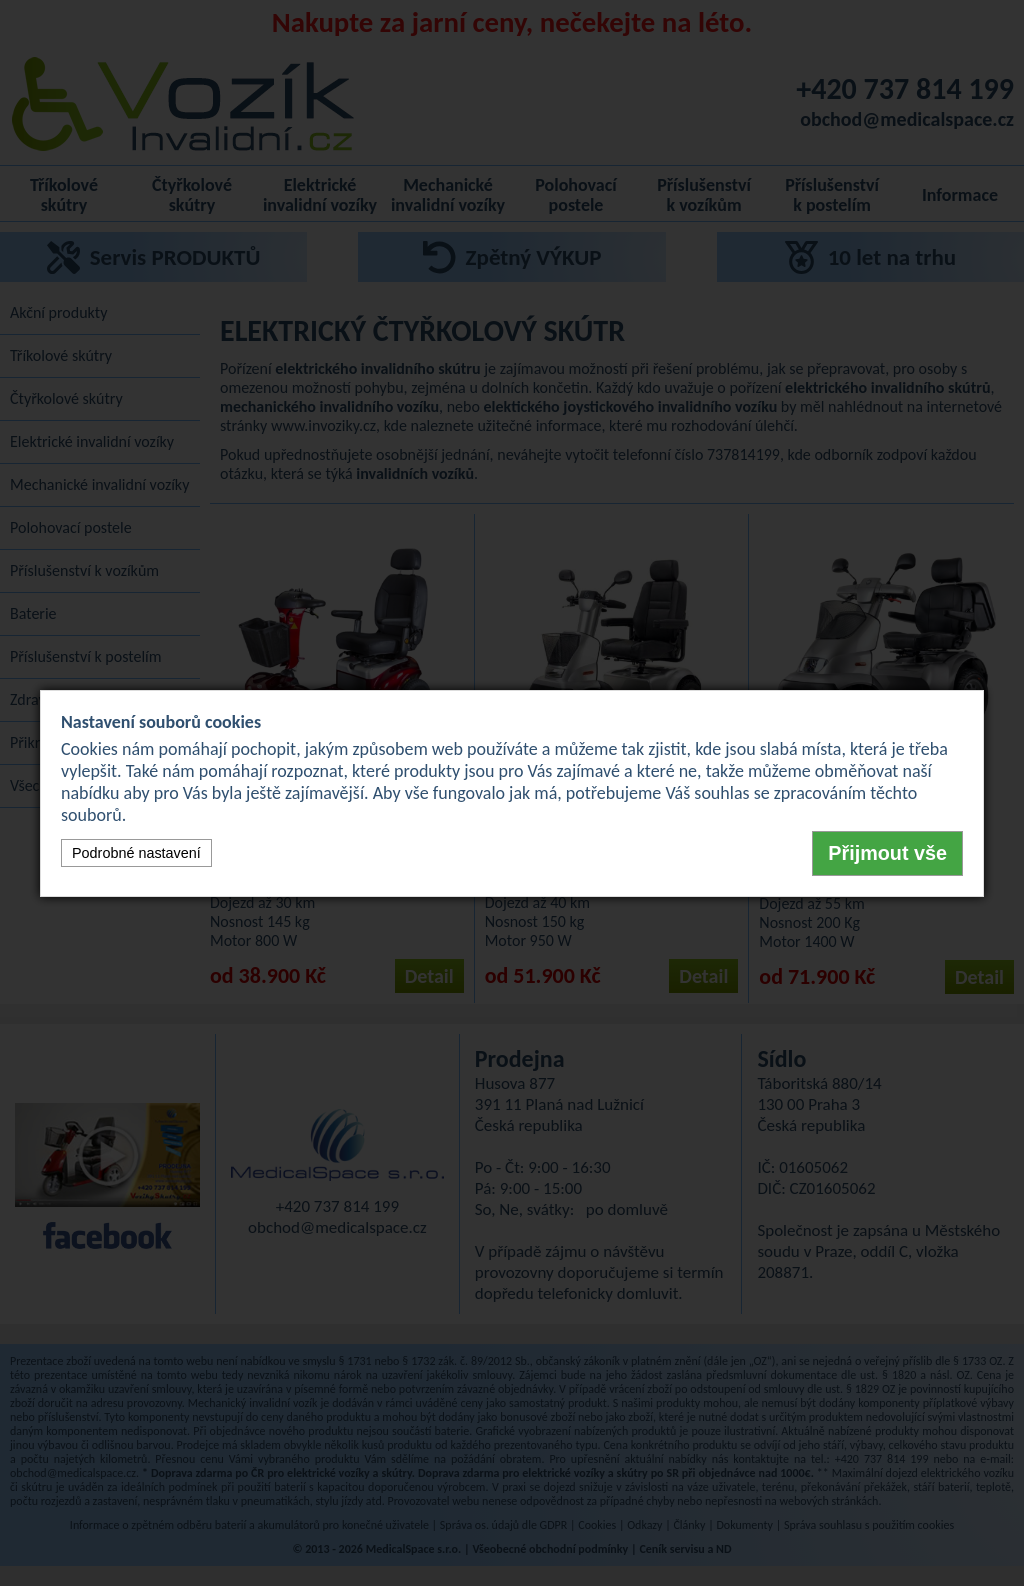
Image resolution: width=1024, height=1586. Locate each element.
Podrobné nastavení (136, 853)
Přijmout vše (887, 853)
